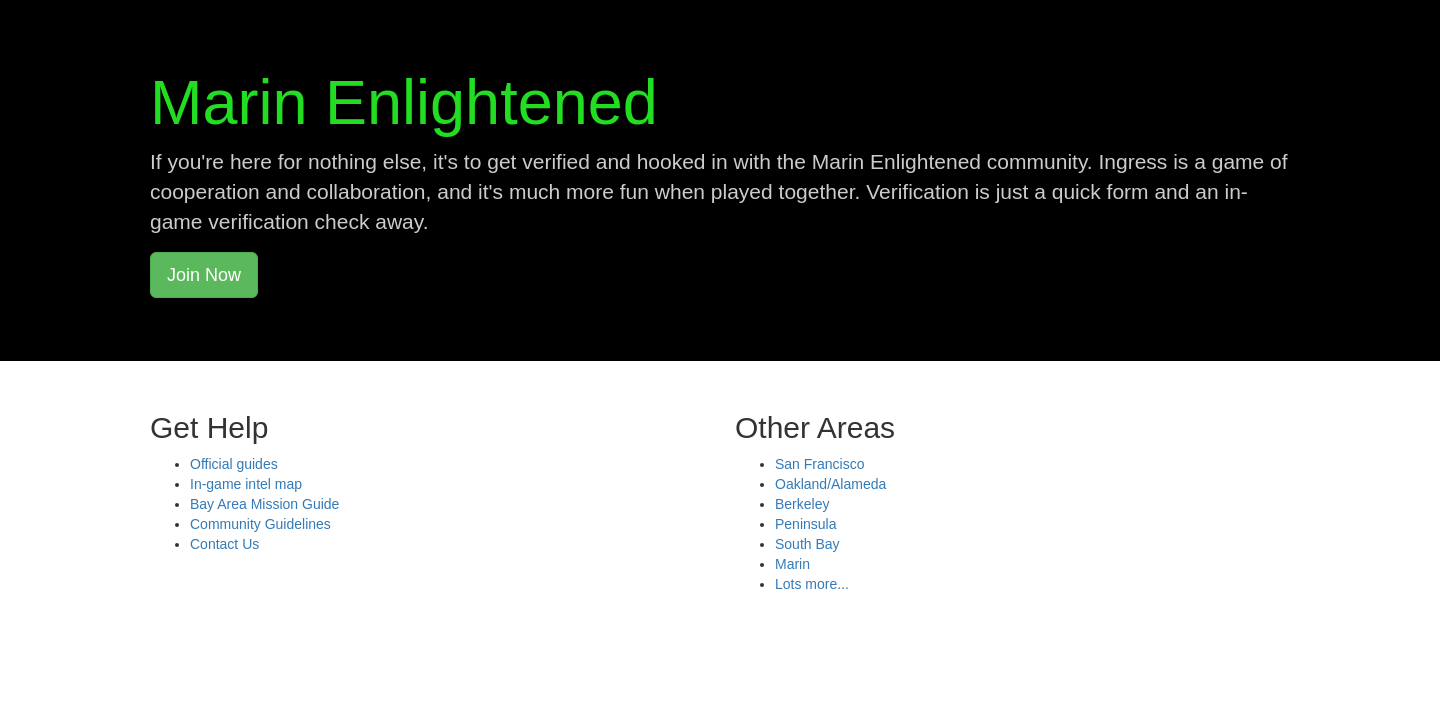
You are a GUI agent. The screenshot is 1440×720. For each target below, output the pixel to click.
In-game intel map (246, 484)
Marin (792, 564)
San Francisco (819, 464)
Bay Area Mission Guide (264, 504)
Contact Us (224, 544)
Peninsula (806, 524)
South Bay (807, 544)
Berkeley (802, 504)
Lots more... (812, 584)
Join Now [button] (204, 275)
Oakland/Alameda (830, 484)
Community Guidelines (260, 524)
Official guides (234, 464)
